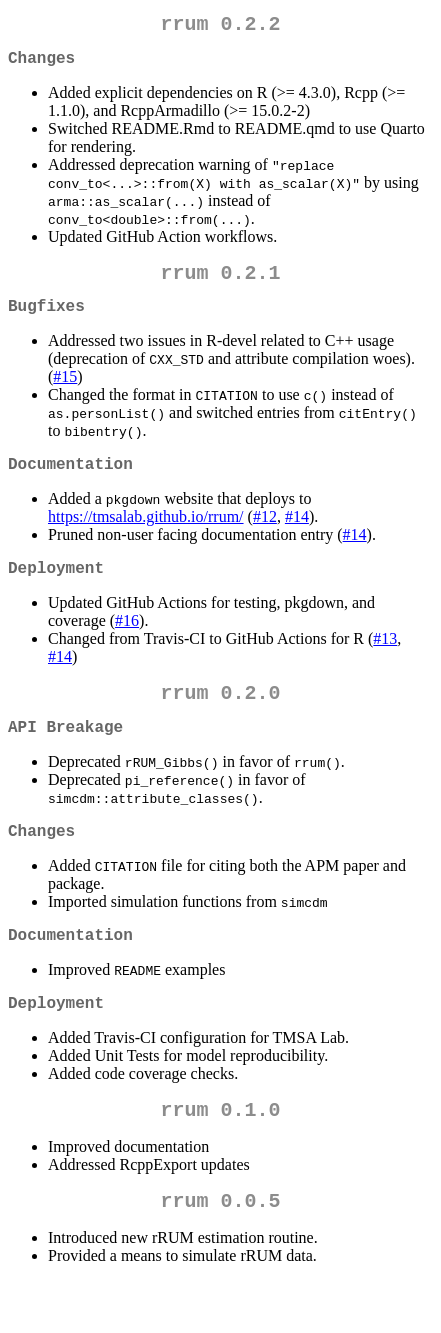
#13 (385, 662)
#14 (297, 536)
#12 (265, 536)
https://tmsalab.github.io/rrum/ (146, 536)
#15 (65, 392)
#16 (127, 644)
